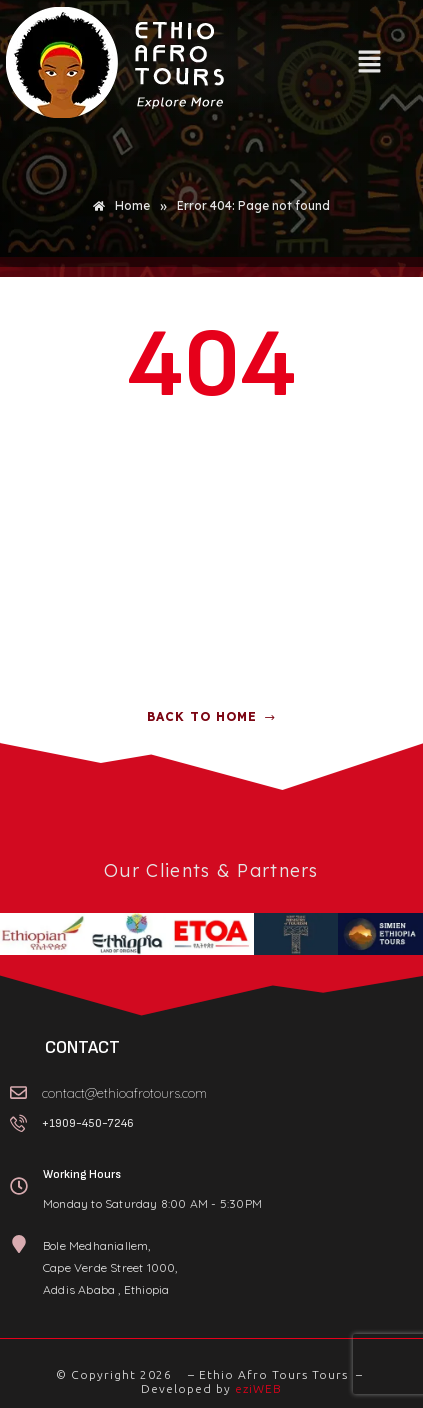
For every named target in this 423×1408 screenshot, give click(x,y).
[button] (369, 63)
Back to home (211, 716)
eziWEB (258, 1388)
